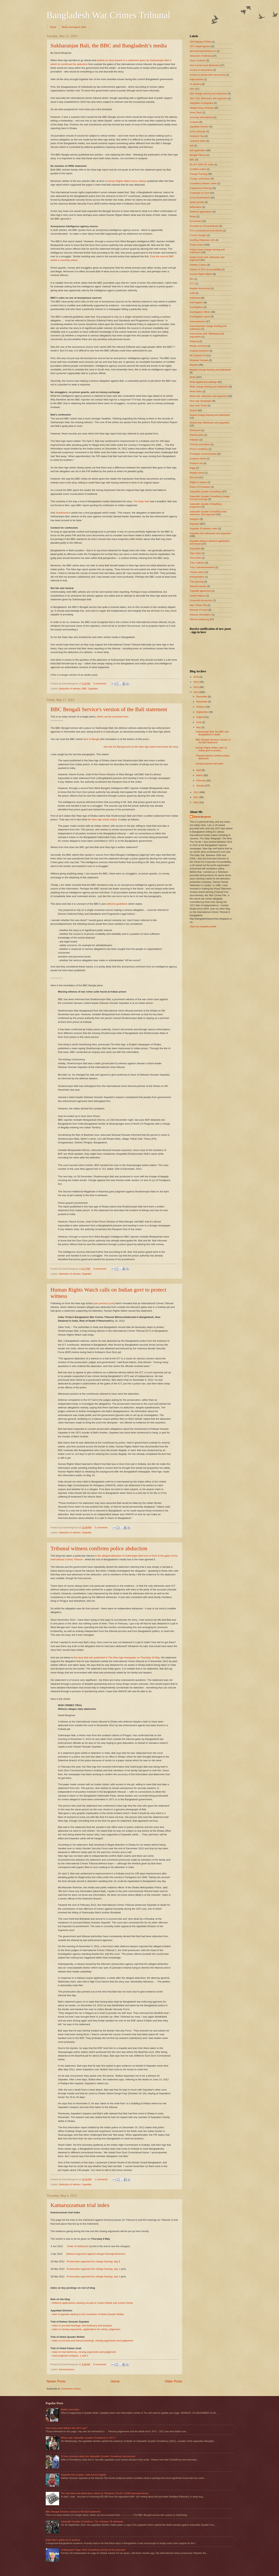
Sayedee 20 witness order (203, 528)
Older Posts (173, 2381)
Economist (195, 221)
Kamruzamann (67, 2369)
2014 (196, 687)
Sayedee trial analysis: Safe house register (83, 2474)
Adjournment (196, 79)
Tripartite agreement (200, 590)
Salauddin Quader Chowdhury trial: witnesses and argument (208, 513)
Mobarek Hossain (199, 360)
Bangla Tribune (198, 155)
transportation (197, 576)
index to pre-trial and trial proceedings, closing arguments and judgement (92, 2340)
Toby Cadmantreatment (202, 567)
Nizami (193, 410)
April (199, 770)
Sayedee (93, 688)
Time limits (195, 557)
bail (191, 145)
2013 (196, 692)
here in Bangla (91, 739)
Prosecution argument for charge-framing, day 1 (93, 2269)
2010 (196, 802)
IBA (192, 278)
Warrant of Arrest (199, 609)
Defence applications (201, 211)
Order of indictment (77, 2246)
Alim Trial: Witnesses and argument (209, 98)
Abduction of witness (70, 688)
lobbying (194, 341)
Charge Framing (198, 174)
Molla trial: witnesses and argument (208, 396)
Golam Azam (197, 244)
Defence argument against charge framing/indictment (95, 2253)
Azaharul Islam (198, 140)
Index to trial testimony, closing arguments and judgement (84, 2352)
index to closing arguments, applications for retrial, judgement (86, 2329)
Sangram (194, 519)
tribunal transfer (198, 586)
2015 (196, 681)
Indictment (195, 297)
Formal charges (198, 235)
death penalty (197, 202)
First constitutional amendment (206, 230)
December (202, 696)
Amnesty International (201, 117)
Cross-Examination (200, 197)
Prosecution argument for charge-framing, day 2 (93, 2276)
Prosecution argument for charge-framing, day (93, 2261)
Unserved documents (201, 600)
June (199, 722)
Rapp (193, 468)
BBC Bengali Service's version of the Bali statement (109, 709)
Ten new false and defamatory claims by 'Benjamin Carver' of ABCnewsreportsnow (105, 2493)
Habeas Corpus (198, 264)
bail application (198, 150)
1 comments (101, 2179)
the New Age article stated (102, 819)
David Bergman (202, 816)
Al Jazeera (195, 84)
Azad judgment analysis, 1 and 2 (70, 2355)
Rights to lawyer (198, 482)
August (200, 717)
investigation (196, 307)
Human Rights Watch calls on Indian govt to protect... (211, 749)
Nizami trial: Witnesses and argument (209, 422)
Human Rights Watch (201, 274)
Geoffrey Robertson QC (202, 240)
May (198, 727)
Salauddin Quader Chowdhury (206, 491)
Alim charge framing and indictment (208, 93)
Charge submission (200, 178)
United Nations (197, 595)
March (200, 775)
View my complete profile (203, 926)
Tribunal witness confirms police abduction (99, 1548)
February (201, 780)
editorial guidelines (117, 903)
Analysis (194, 122)
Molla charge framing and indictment (209, 386)
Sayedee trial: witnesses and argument (210, 533)
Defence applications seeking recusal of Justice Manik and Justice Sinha (92, 2302)
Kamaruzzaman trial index (80, 2205)
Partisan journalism (200, 444)
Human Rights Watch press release (127, 181)
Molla (193, 377)
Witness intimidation (200, 614)
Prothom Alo (196, 463)
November (202, 701)
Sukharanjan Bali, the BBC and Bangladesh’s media (109, 45)
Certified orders (198, 169)
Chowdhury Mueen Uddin (203, 183)
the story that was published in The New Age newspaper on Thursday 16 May (116, 1657)
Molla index (196, 391)
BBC (84, 688)
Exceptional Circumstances (204, 226)
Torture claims (197, 572)
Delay (193, 216)
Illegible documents (200, 288)
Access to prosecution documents (208, 74)
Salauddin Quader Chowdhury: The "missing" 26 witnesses (92, 2521)
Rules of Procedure (200, 486)
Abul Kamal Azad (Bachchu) (205, 65)
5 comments (99, 1268)
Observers (195, 430)
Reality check (197, 472)
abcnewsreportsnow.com (203, 51)
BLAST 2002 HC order (202, 164)
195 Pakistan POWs (200, 41)
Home (53, 27)
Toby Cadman (197, 562)
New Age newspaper (201, 400)
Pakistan (194, 439)
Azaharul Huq (197, 136)
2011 (196, 797)
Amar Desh (196, 112)
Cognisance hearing (200, 188)
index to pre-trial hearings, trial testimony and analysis (82, 2325)
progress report (198, 458)
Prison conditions (199, 449)
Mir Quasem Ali (198, 355)
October (200, 706)
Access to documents (201, 70)
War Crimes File (198, 605)
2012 (196, 792)
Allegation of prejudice (201, 103)
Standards (195, 548)
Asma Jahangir (198, 131)
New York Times (198, 405)
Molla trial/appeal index (74, 27)
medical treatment (199, 350)
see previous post (104, 1303)
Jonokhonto (62, 512)
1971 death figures (200, 46)
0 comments (99, 683)
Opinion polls (197, 434)
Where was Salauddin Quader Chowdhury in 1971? (88, 2437)
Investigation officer (200, 312)
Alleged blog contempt (201, 107)
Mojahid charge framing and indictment (210, 369)
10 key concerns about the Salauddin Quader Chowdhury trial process (98, 2456)
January (200, 785)
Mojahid (194, 364)
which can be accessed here (113, 716)
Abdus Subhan (197, 60)
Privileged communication (203, 453)
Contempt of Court (199, 192)
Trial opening (197, 581)
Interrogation (196, 302)
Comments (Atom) (70, 2388)
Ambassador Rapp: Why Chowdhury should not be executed (93, 2549)
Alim (192, 88)
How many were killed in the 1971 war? (66, 2428)
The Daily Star (141, 501)
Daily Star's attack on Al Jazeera (63, 2539)
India (192, 293)
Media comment (198, 346)
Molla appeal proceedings (203, 382)
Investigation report (200, 316)
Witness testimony (199, 619)
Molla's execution (70, 2409)
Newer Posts (56, 2381)
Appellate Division (199, 126)
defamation (196, 207)
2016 (196, 676)
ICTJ (192, 283)
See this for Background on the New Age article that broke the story (141, 746)
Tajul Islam (195, 553)
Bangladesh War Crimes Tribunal (108, 15)
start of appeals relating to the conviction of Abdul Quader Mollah (88, 2314)
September (202, 712)
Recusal (194, 477)
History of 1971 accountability (205, 269)
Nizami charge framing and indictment (210, 415)
